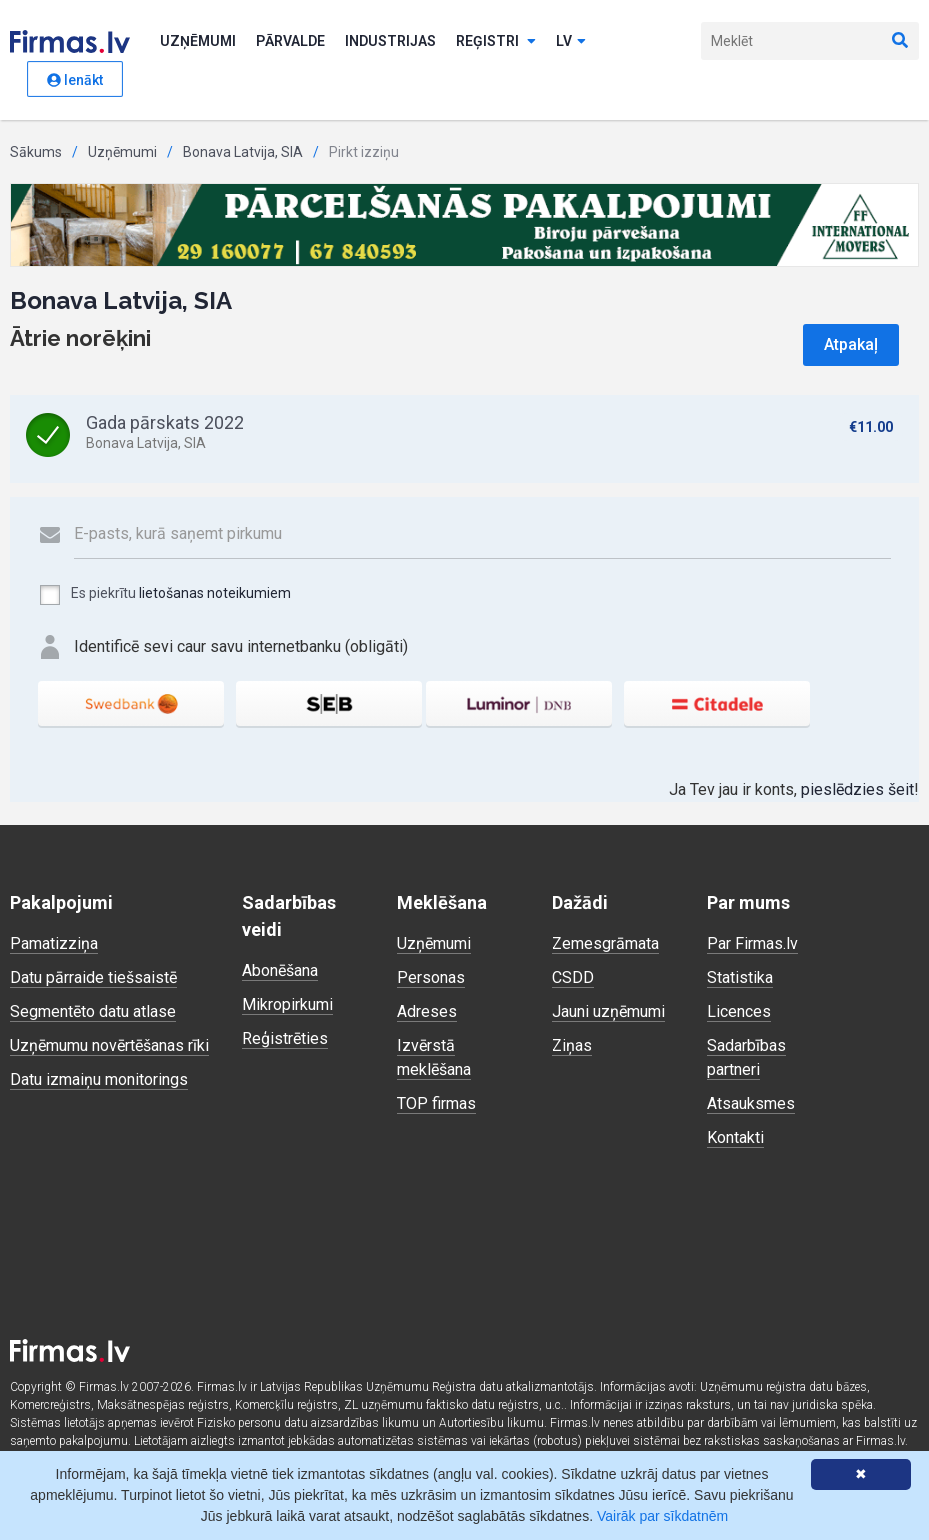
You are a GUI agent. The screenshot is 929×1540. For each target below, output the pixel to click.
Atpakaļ (851, 344)
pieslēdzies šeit (857, 789)
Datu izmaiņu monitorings (99, 1079)
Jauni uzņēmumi (608, 1011)
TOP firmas (436, 1103)
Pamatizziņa (54, 943)
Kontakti (735, 1137)
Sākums (36, 152)
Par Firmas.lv (752, 943)
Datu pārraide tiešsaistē (93, 977)
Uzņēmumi (198, 41)
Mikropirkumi (287, 1004)
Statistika (740, 977)
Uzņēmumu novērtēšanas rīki (109, 1045)
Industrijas (390, 41)
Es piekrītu (164, 595)
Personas (431, 977)
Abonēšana (280, 970)
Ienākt (75, 80)
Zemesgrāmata (605, 943)
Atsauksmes (751, 1103)
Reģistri (496, 41)
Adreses (427, 1011)
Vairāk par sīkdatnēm (662, 1516)
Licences (739, 1011)
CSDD (573, 977)
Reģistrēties (285, 1038)
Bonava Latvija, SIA (243, 152)
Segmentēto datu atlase (93, 1011)
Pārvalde (290, 41)
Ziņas (572, 1045)
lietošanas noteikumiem (215, 593)
